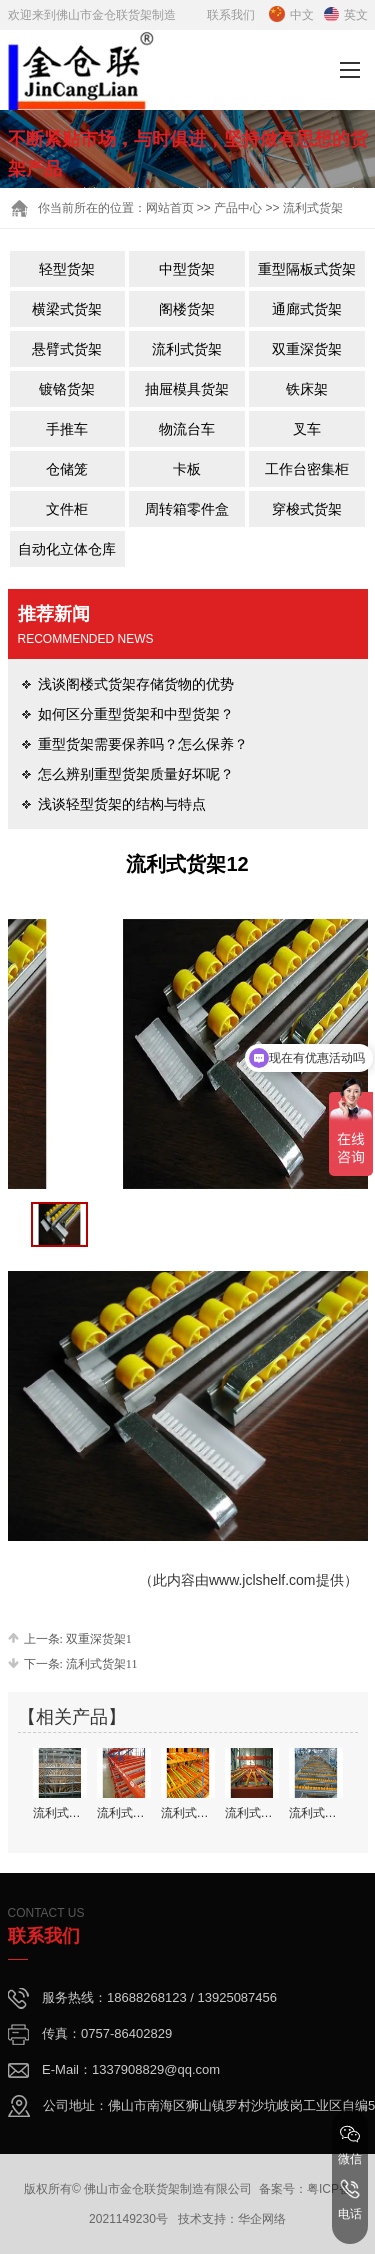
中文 (291, 15)
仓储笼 (67, 469)
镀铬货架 (67, 389)
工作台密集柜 (307, 469)
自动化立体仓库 (67, 549)
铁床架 (307, 389)
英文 (346, 15)
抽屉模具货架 (187, 389)
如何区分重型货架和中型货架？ (136, 714)
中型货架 (187, 269)
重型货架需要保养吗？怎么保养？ (143, 744)
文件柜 (67, 509)
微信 (350, 2145)
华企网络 (262, 2219)
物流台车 (187, 429)
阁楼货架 (187, 309)
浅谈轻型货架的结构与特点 (122, 804)
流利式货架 (187, 349)
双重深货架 (307, 349)
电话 (350, 2200)
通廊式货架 (307, 309)
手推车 (67, 429)
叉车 (307, 429)
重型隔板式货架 (307, 269)
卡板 (187, 469)
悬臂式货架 (67, 349)
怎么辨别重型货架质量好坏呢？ (136, 774)
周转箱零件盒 (187, 509)
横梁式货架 (67, 309)
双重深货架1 (99, 1639)
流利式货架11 (102, 1664)
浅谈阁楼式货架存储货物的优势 (136, 684)
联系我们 (231, 15)
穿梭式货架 (307, 509)
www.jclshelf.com (262, 1580)
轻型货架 (67, 269)
